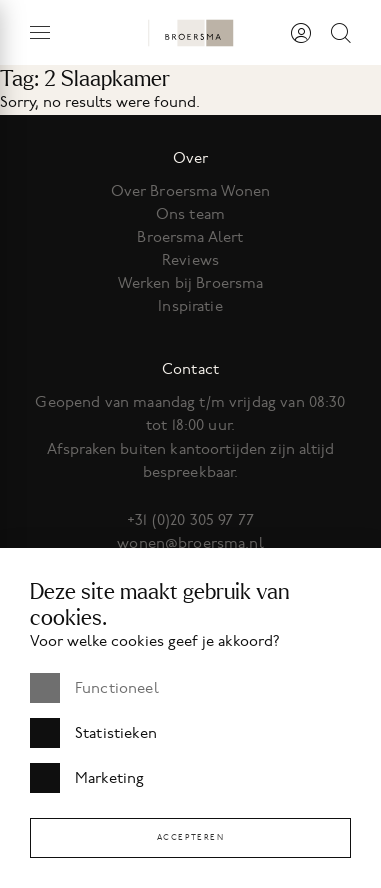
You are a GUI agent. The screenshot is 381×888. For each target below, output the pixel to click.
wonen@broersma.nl (190, 543)
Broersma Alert (190, 237)
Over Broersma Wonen (191, 191)
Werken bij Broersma (191, 283)
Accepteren (191, 837)
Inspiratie (190, 306)
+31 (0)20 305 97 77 (190, 520)
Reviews (190, 260)
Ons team (190, 214)
